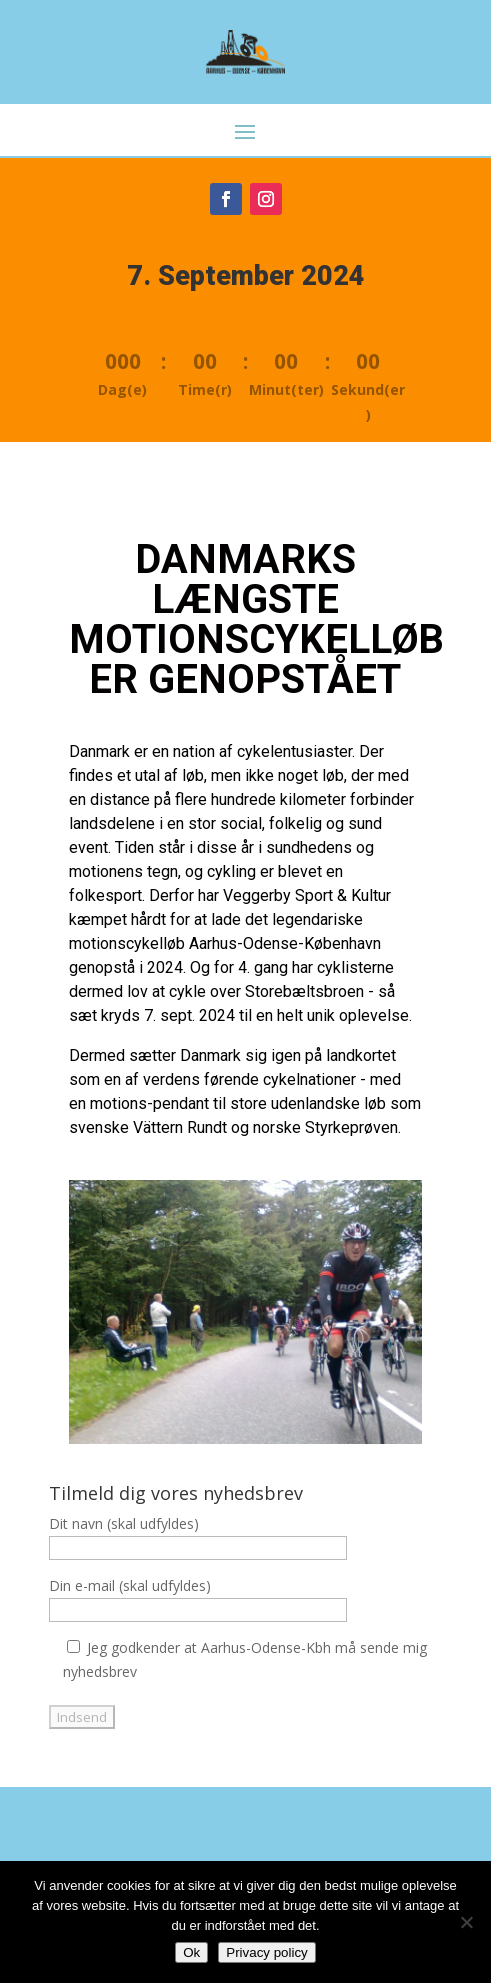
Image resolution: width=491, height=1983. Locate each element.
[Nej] (466, 1922)
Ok (191, 1952)
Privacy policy (266, 1952)
